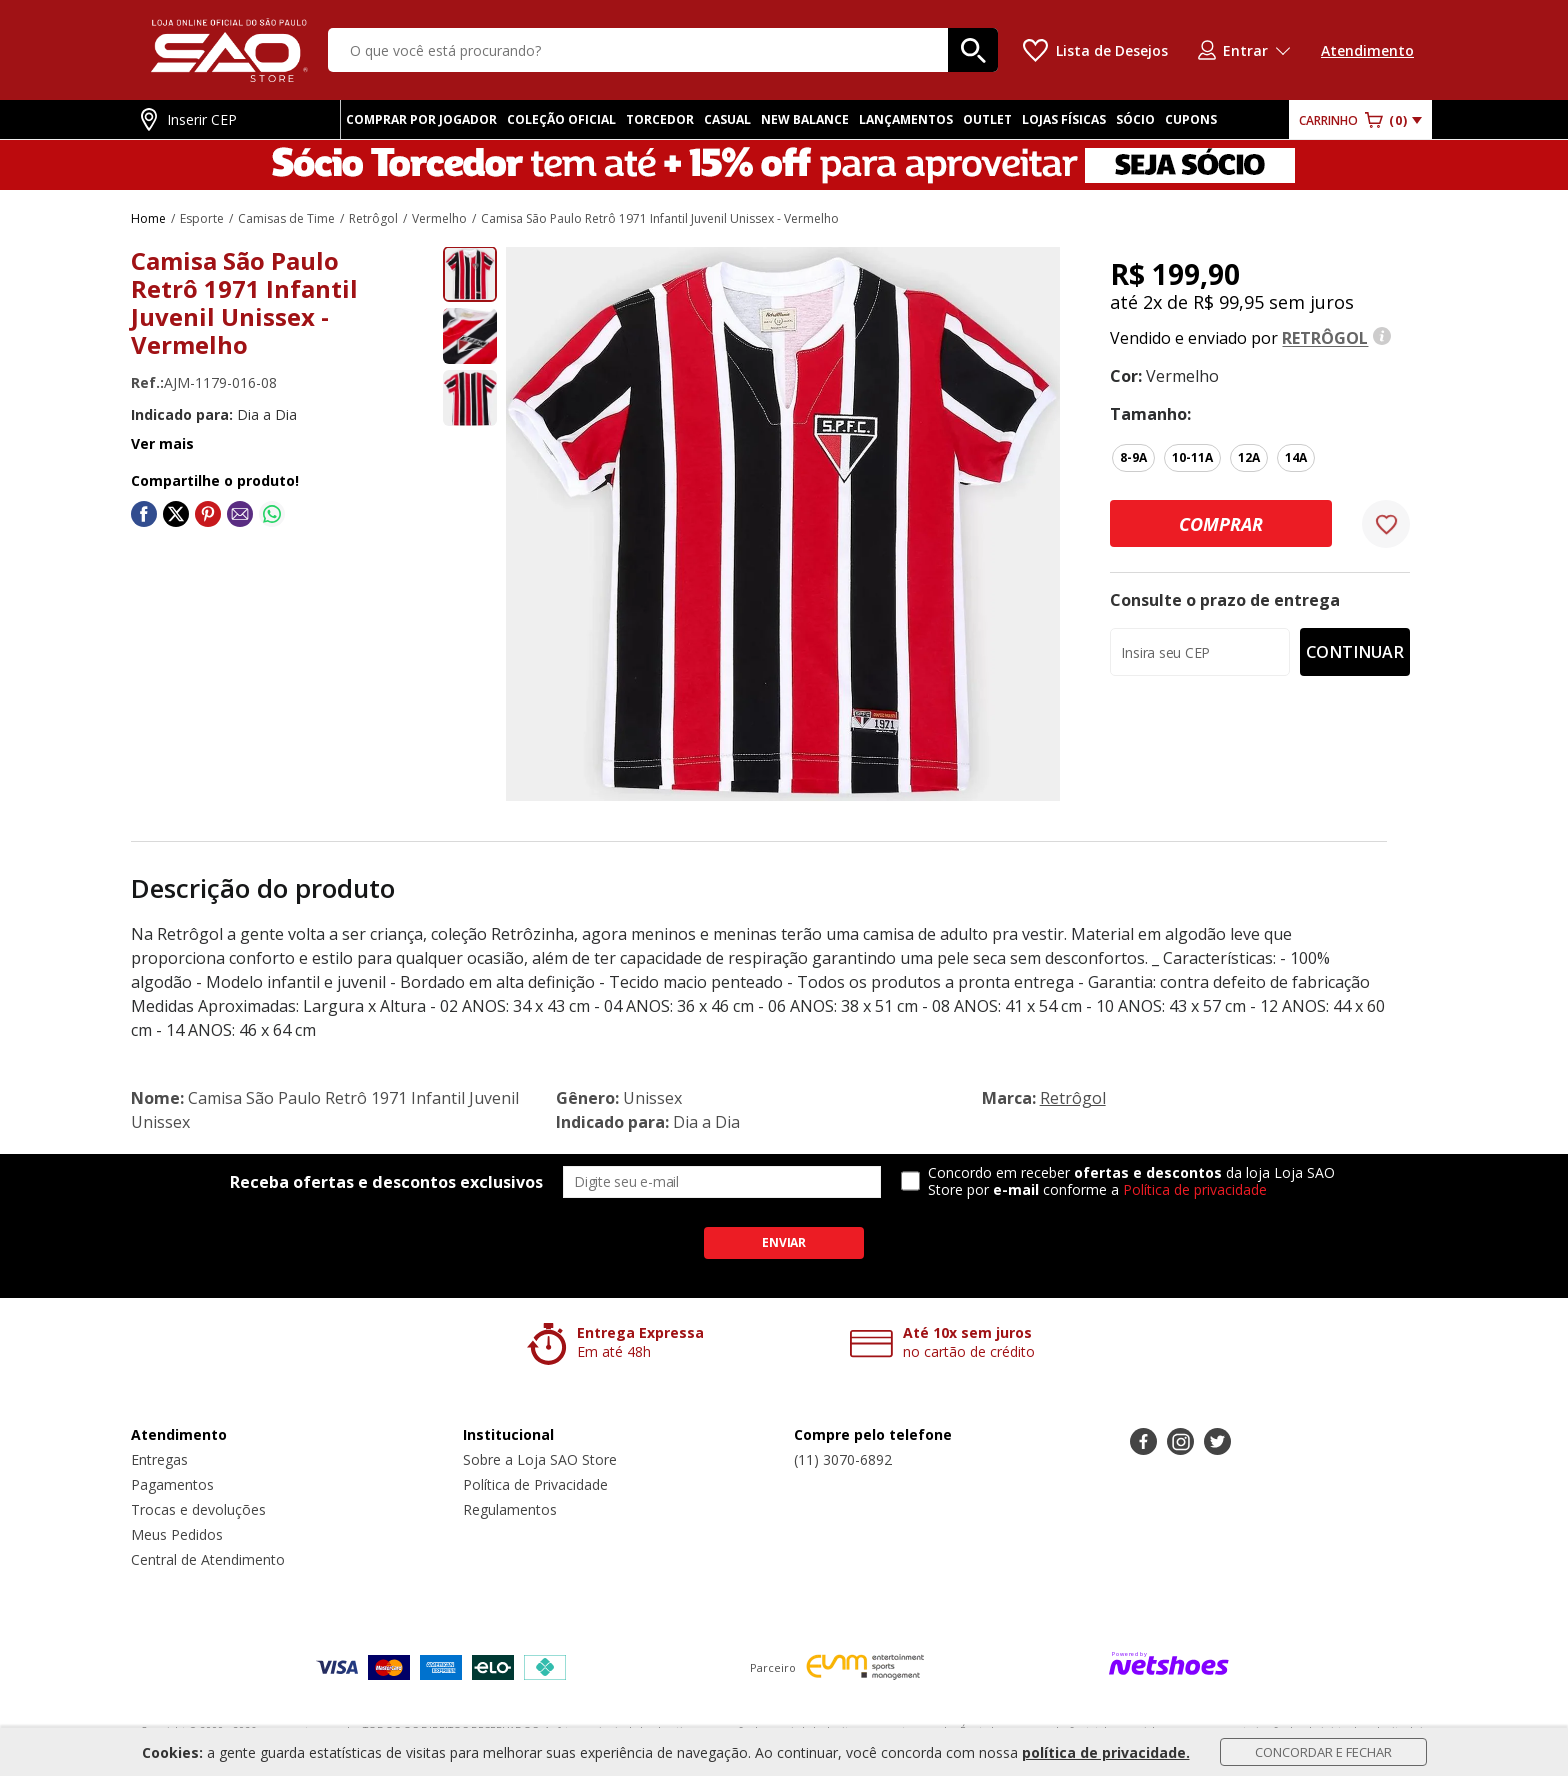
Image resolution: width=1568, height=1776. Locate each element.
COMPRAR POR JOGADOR (421, 119)
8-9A (1133, 457)
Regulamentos (510, 1509)
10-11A (1192, 457)
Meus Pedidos (177, 1534)
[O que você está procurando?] (663, 50)
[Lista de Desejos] (1095, 50)
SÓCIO (1135, 119)
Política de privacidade (1195, 1189)
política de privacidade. (1106, 1752)
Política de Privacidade (535, 1484)
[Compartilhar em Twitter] (176, 514)
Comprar (1221, 524)
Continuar (1355, 652)
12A (1249, 457)
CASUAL (727, 119)
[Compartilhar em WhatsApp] (272, 514)
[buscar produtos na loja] (973, 50)
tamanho (1148, 414)
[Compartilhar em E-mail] (240, 514)
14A (1296, 457)
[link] (144, 514)
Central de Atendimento (208, 1559)
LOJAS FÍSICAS (1064, 119)
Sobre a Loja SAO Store (540, 1459)
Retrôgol (1073, 1098)
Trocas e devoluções (198, 1509)
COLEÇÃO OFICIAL (561, 119)
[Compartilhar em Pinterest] (208, 514)
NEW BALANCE (805, 119)
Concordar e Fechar (1323, 1752)
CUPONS (1191, 119)
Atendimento (1367, 50)
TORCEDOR (660, 119)
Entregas (159, 1459)
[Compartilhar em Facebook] (144, 514)
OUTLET (987, 119)
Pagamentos (172, 1484)
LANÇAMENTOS (906, 119)
